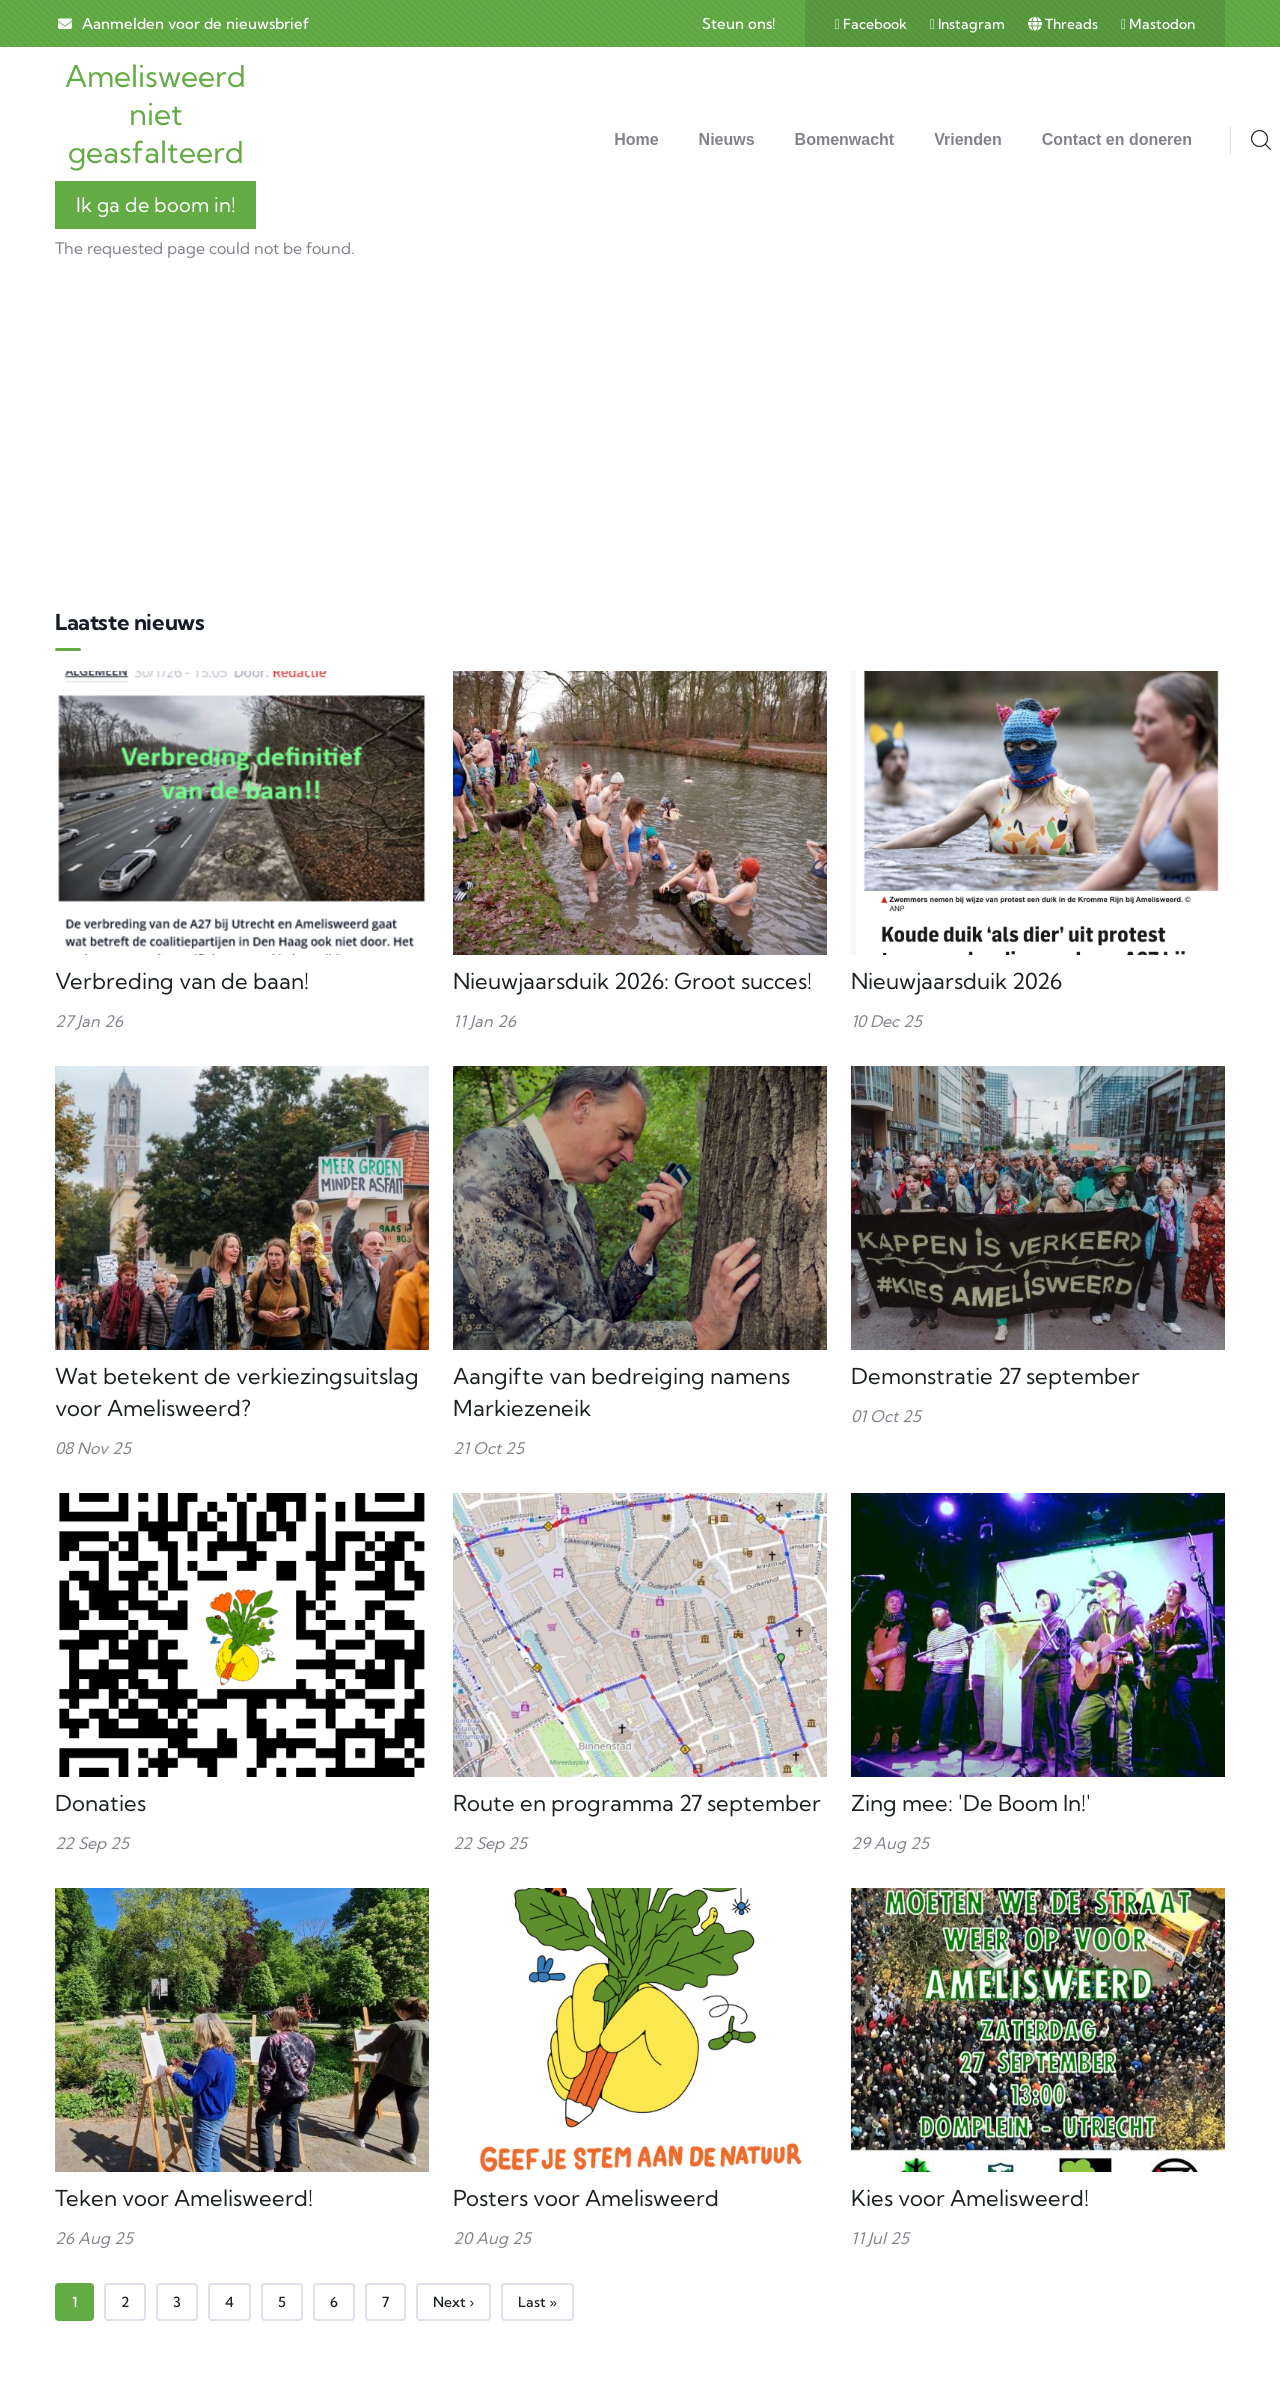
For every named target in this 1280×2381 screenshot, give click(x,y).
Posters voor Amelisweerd (586, 2198)
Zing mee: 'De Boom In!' (971, 1803)
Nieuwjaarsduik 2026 (956, 981)
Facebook (872, 24)
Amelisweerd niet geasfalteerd (155, 114)
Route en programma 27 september (637, 1803)
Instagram (969, 24)
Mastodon (1158, 24)
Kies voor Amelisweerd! (970, 2198)
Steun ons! (738, 23)
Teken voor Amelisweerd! (184, 2198)
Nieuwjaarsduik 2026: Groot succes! (632, 981)
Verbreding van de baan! (182, 981)
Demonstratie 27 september (995, 1376)
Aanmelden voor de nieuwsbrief (195, 23)
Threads (1064, 24)
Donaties (100, 1803)
